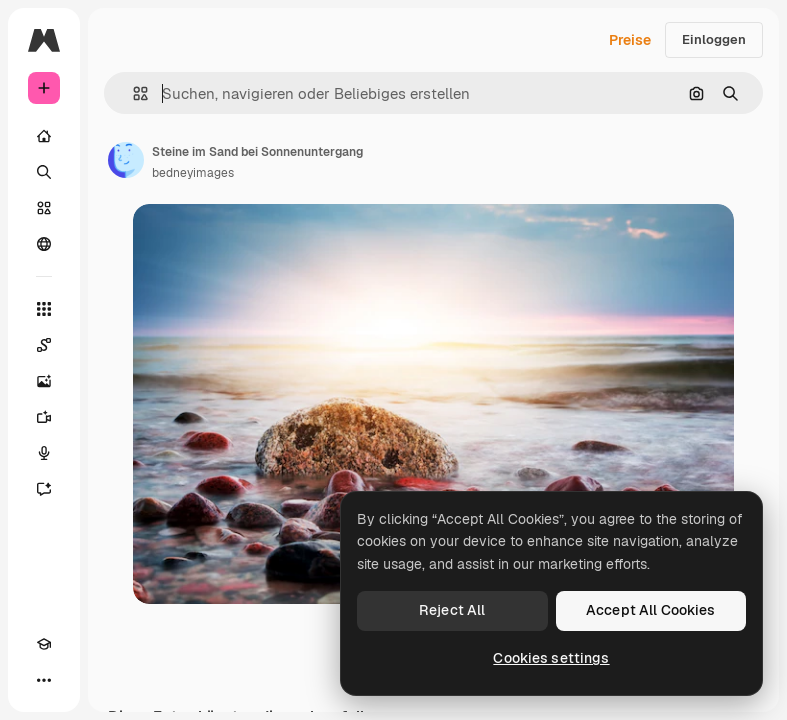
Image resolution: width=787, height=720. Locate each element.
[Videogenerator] (44, 417)
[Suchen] (44, 172)
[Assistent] (44, 489)
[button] (132, 93)
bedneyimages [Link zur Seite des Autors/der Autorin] (193, 173)
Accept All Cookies (651, 610)
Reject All (452, 610)
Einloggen (714, 39)
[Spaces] (44, 345)
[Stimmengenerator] (44, 453)
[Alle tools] (44, 309)
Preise (630, 40)
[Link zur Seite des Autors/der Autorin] (126, 160)
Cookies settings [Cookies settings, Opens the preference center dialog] (551, 658)
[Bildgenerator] (44, 381)
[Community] (44, 244)
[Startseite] (44, 136)
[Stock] (44, 208)
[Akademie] (44, 644)
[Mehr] (44, 680)
